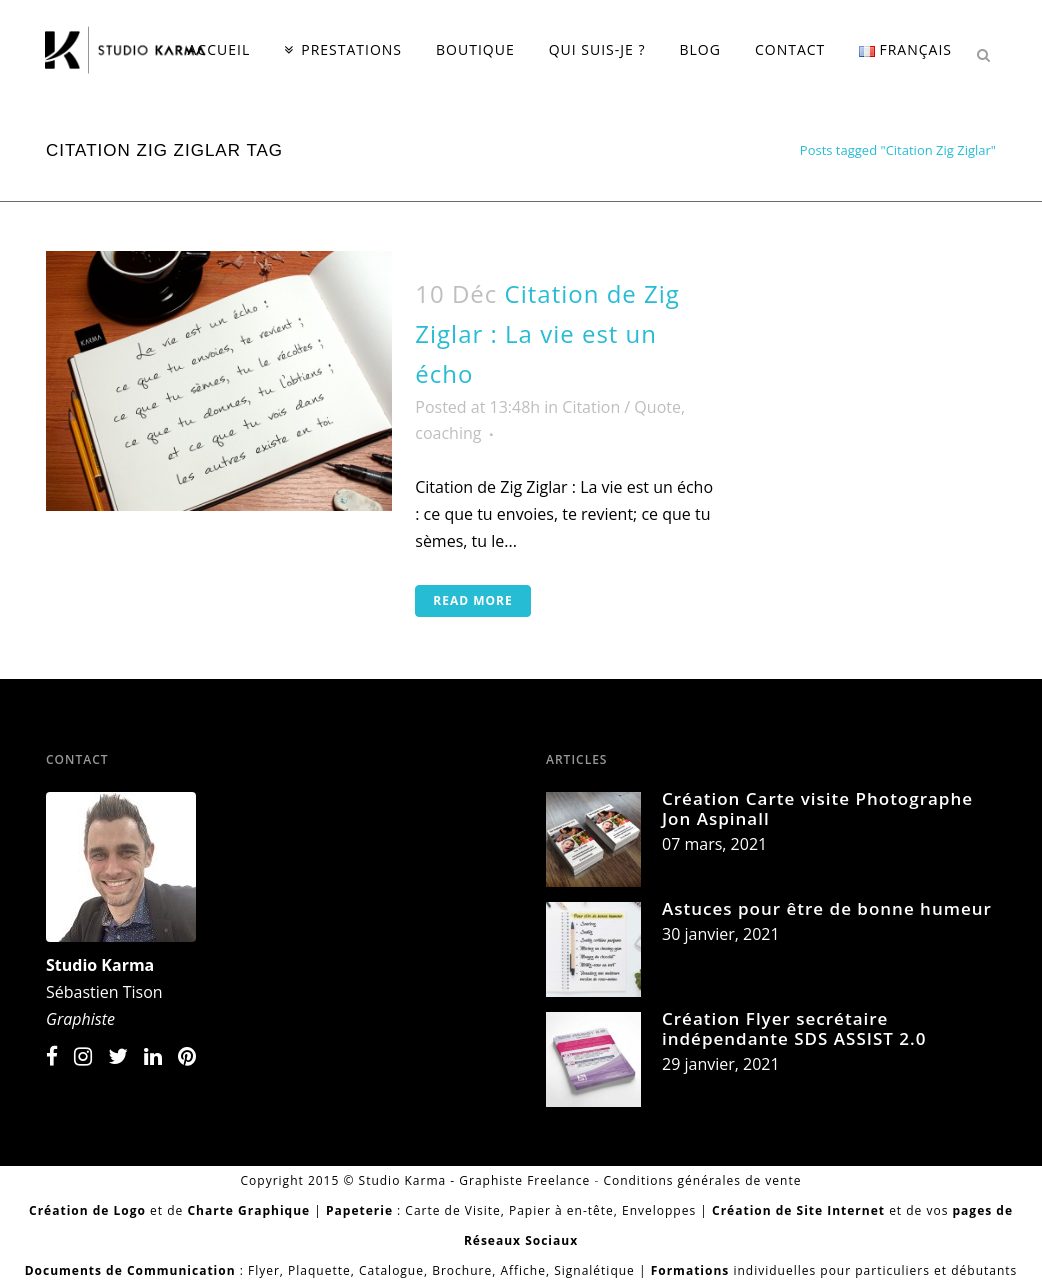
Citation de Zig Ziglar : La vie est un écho (547, 333)
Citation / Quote (621, 407)
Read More (472, 600)
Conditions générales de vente (702, 1180)
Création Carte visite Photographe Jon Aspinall (817, 808)
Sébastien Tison (104, 992)
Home (767, 150)
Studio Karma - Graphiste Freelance (475, 1180)
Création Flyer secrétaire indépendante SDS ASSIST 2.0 (794, 1028)
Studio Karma (100, 965)
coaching (448, 433)
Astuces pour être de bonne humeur (827, 908)
